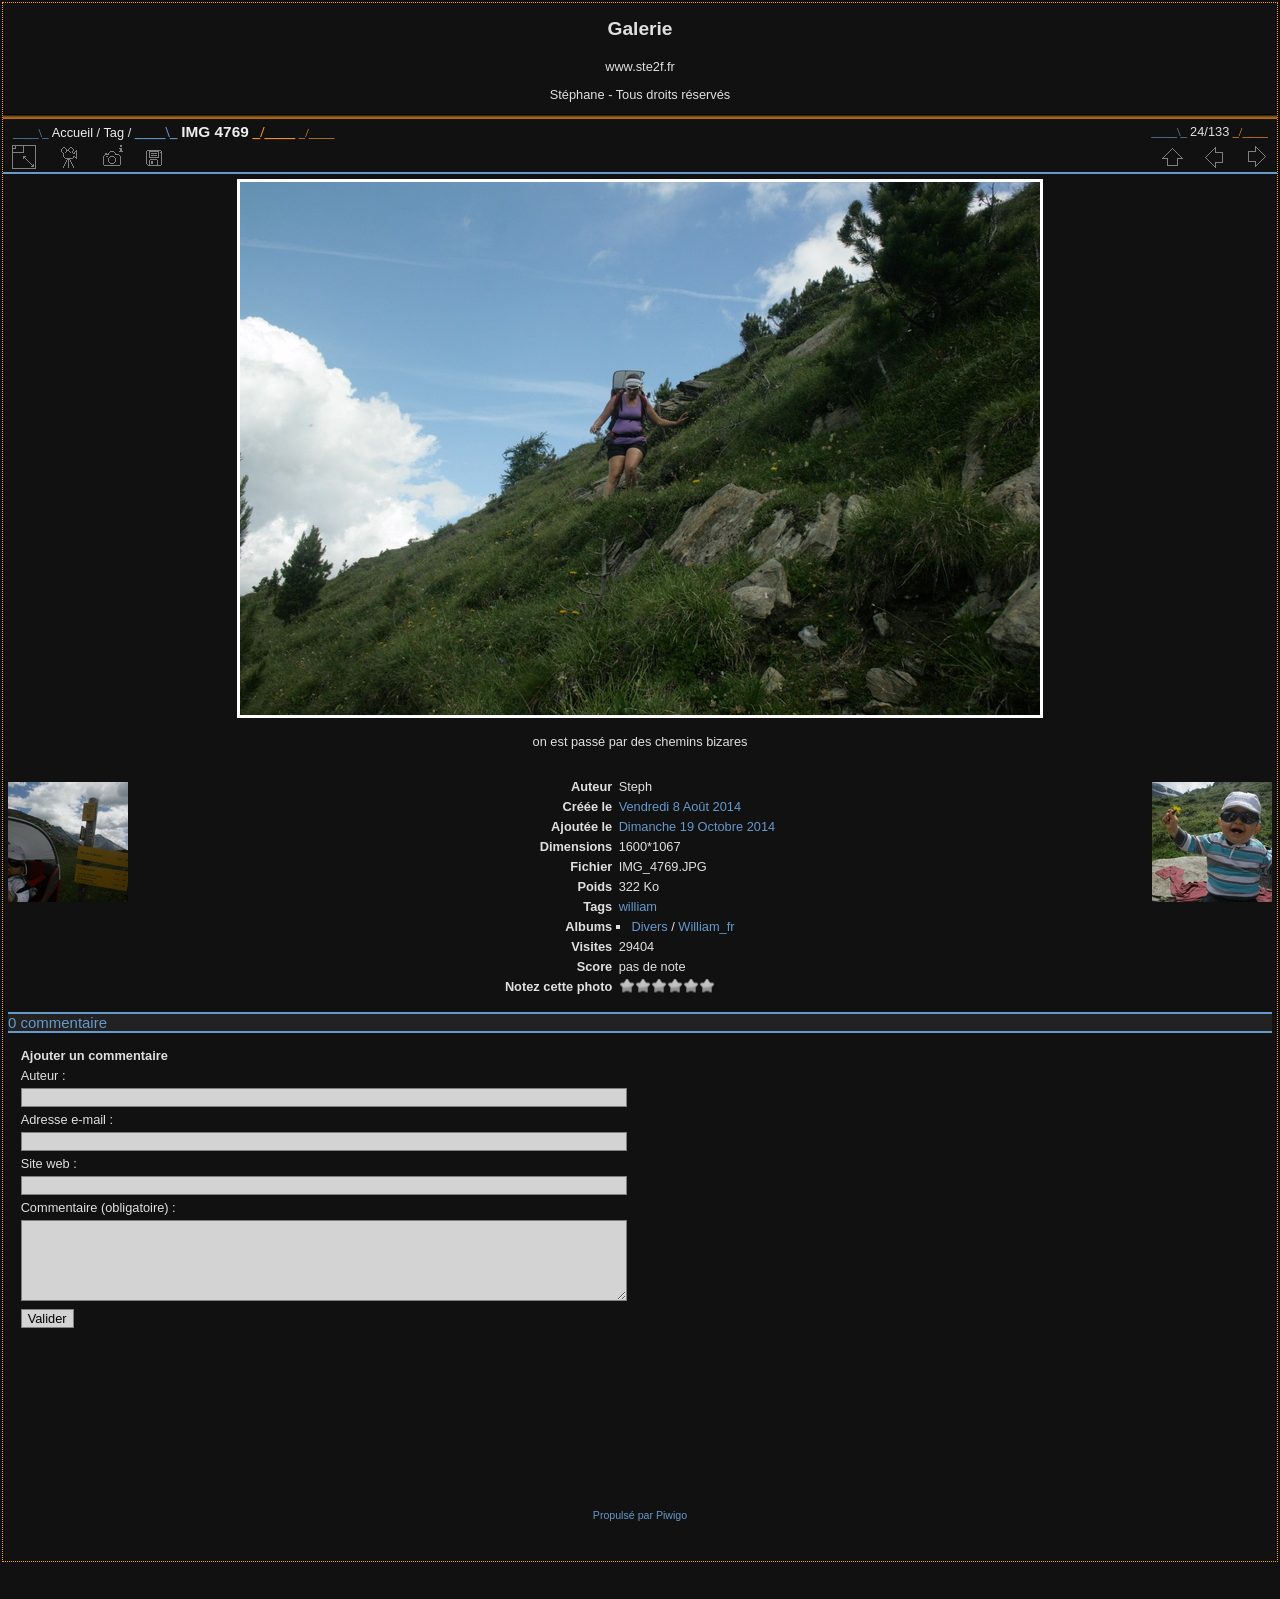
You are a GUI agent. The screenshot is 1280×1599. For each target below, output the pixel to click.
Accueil (72, 132)
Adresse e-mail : (67, 1119)
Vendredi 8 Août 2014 (680, 806)
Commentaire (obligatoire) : (98, 1207)
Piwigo (671, 1530)
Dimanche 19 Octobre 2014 (697, 826)
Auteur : (43, 1075)
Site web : (49, 1163)
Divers (649, 926)
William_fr (706, 926)
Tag (113, 132)
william (638, 906)
